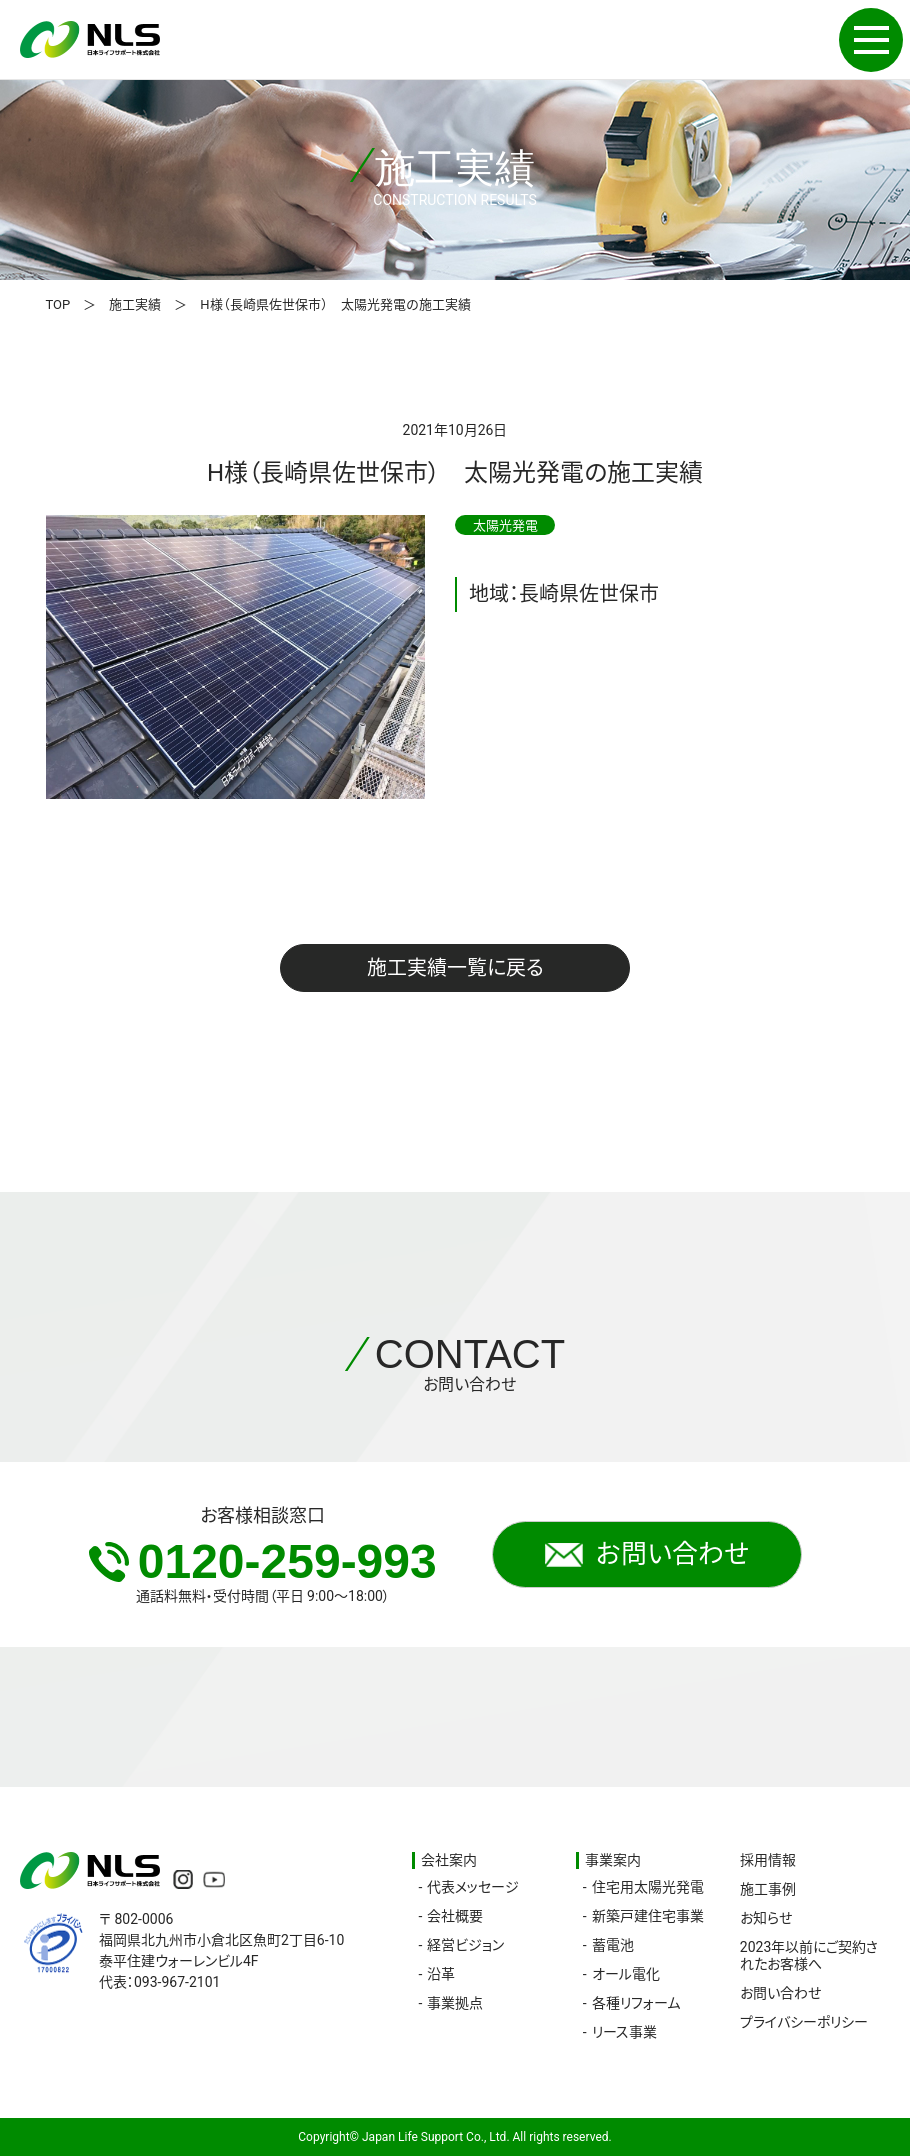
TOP (58, 304)
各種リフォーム (636, 2003)
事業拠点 (455, 2003)
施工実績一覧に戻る (455, 968)
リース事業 (624, 2032)
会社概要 (455, 1916)
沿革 (441, 1974)
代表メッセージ (473, 1887)
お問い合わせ (647, 1554)
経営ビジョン (465, 1945)
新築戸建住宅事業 (648, 1916)
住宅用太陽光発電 (648, 1887)
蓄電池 (613, 1945)
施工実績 (135, 304)
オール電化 (626, 1974)
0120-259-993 (263, 1561)
